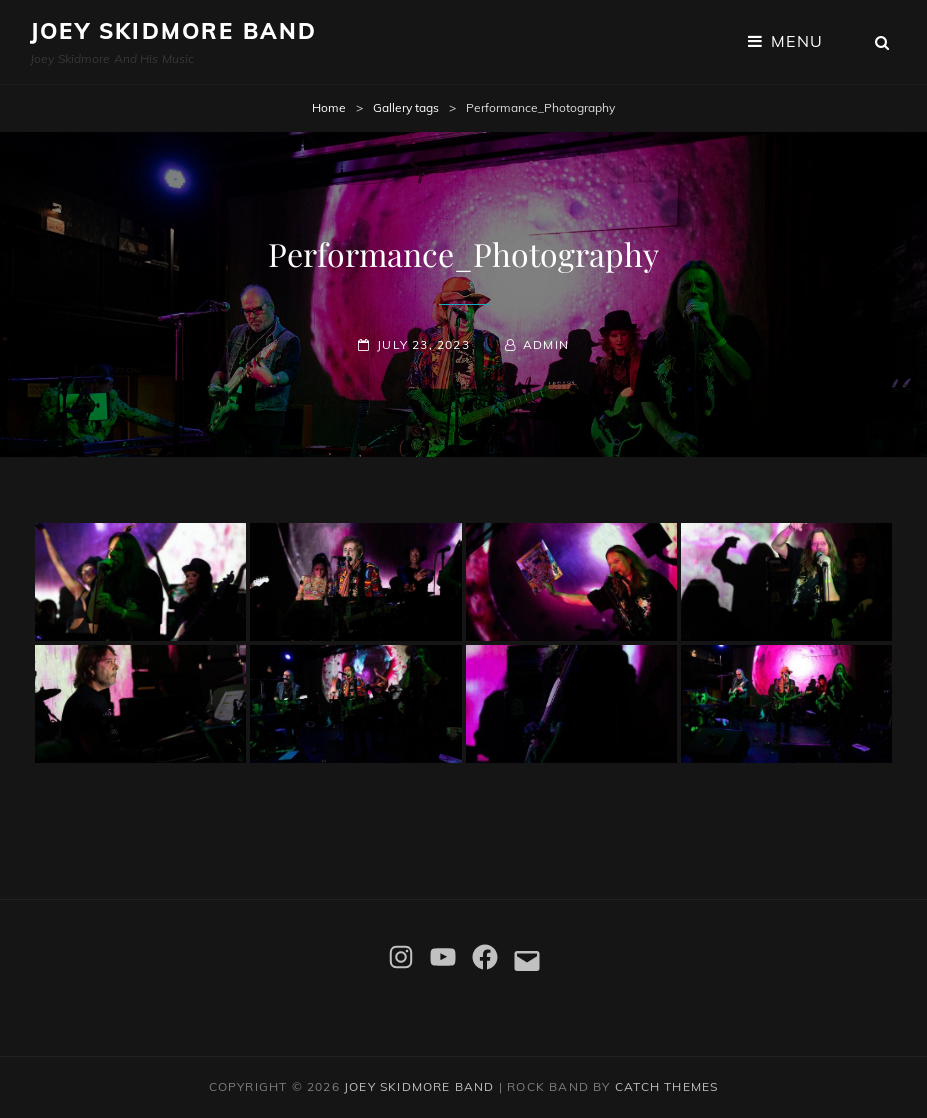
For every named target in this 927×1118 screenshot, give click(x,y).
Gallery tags (406, 107)
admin (546, 344)
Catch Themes (666, 1086)
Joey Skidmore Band (174, 31)
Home (329, 107)
